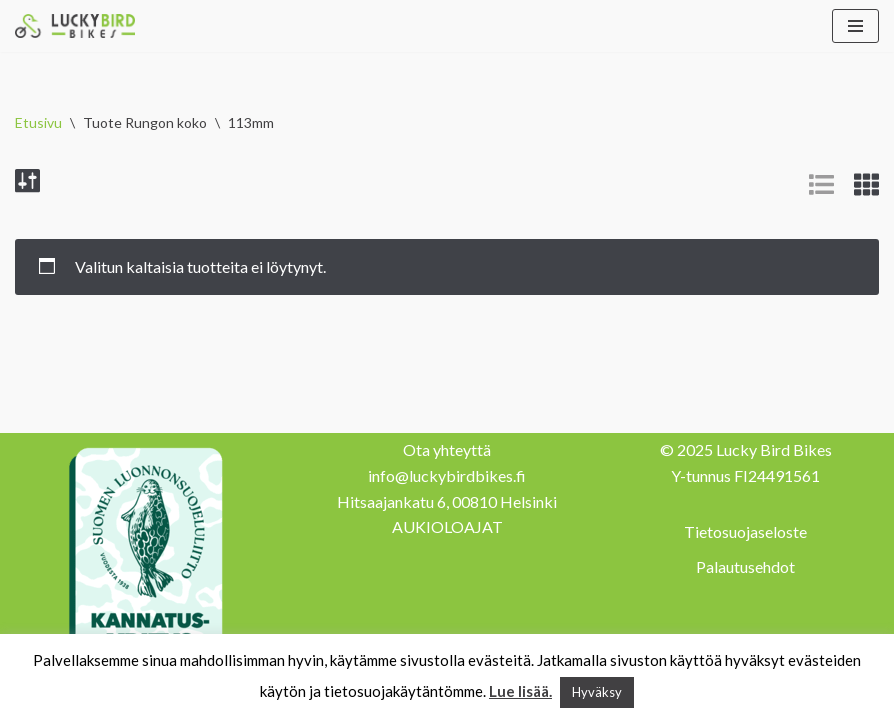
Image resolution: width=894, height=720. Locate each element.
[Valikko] (855, 26)
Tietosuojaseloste (745, 531)
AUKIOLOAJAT (447, 526)
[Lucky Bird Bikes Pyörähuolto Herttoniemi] (75, 26)
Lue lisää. (520, 691)
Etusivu (38, 122)
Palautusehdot (745, 566)
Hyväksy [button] (597, 692)
